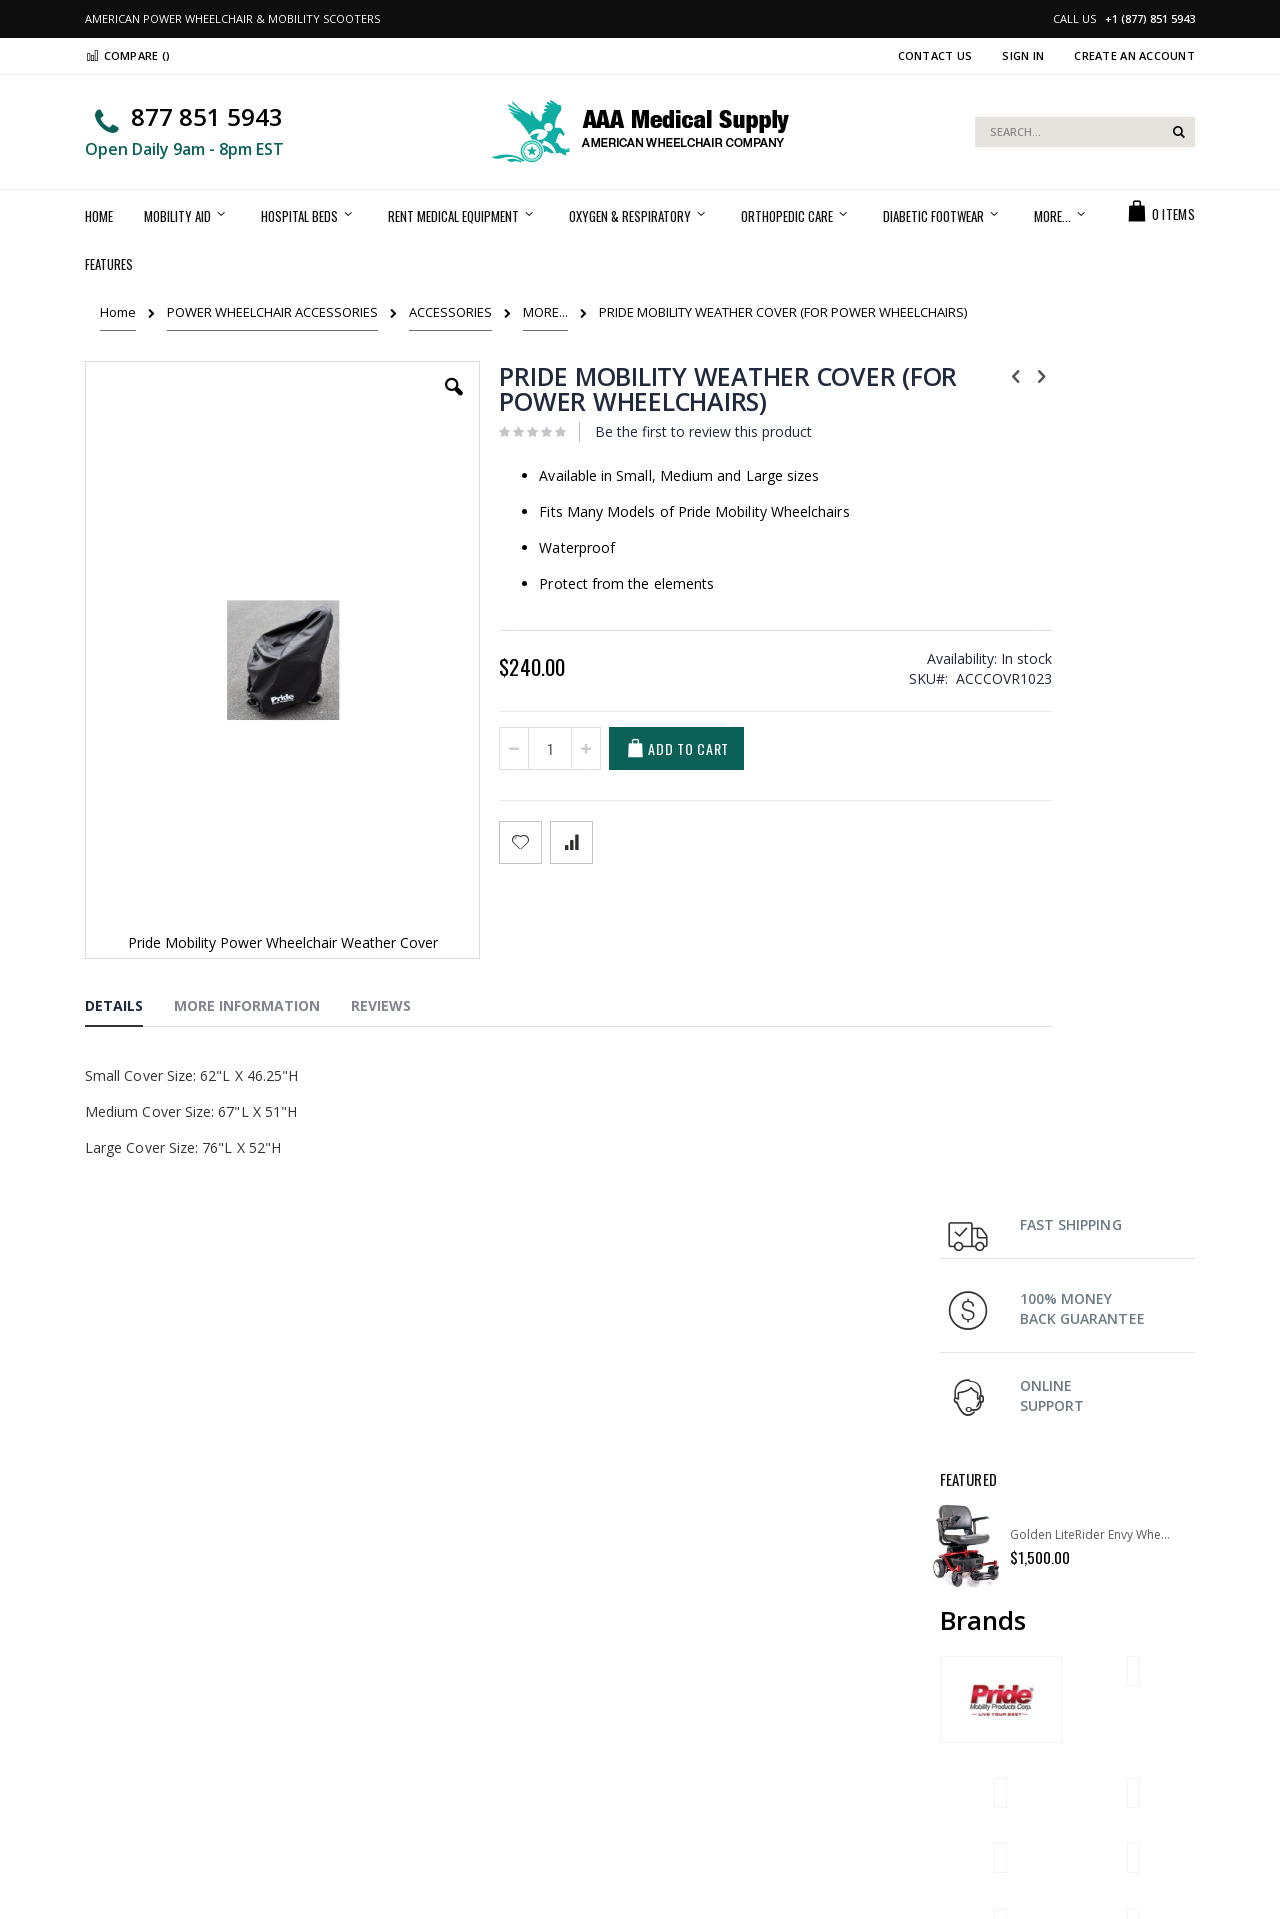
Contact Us (935, 55)
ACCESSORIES (450, 312)
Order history (410, 1708)
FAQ (952, 1683)
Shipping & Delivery (714, 1683)
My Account (404, 1683)
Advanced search (423, 1733)
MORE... (545, 312)
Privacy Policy (411, 1758)
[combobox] (1085, 132)
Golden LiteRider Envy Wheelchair (1092, 679)
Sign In (1023, 55)
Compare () (127, 55)
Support (679, 1708)
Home (118, 312)
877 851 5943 (207, 116)
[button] (399, 402)
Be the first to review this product (646, 431)
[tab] (129, 942)
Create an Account (1134, 55)
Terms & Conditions (714, 1733)
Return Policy (979, 1708)
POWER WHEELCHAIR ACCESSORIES (272, 312)
